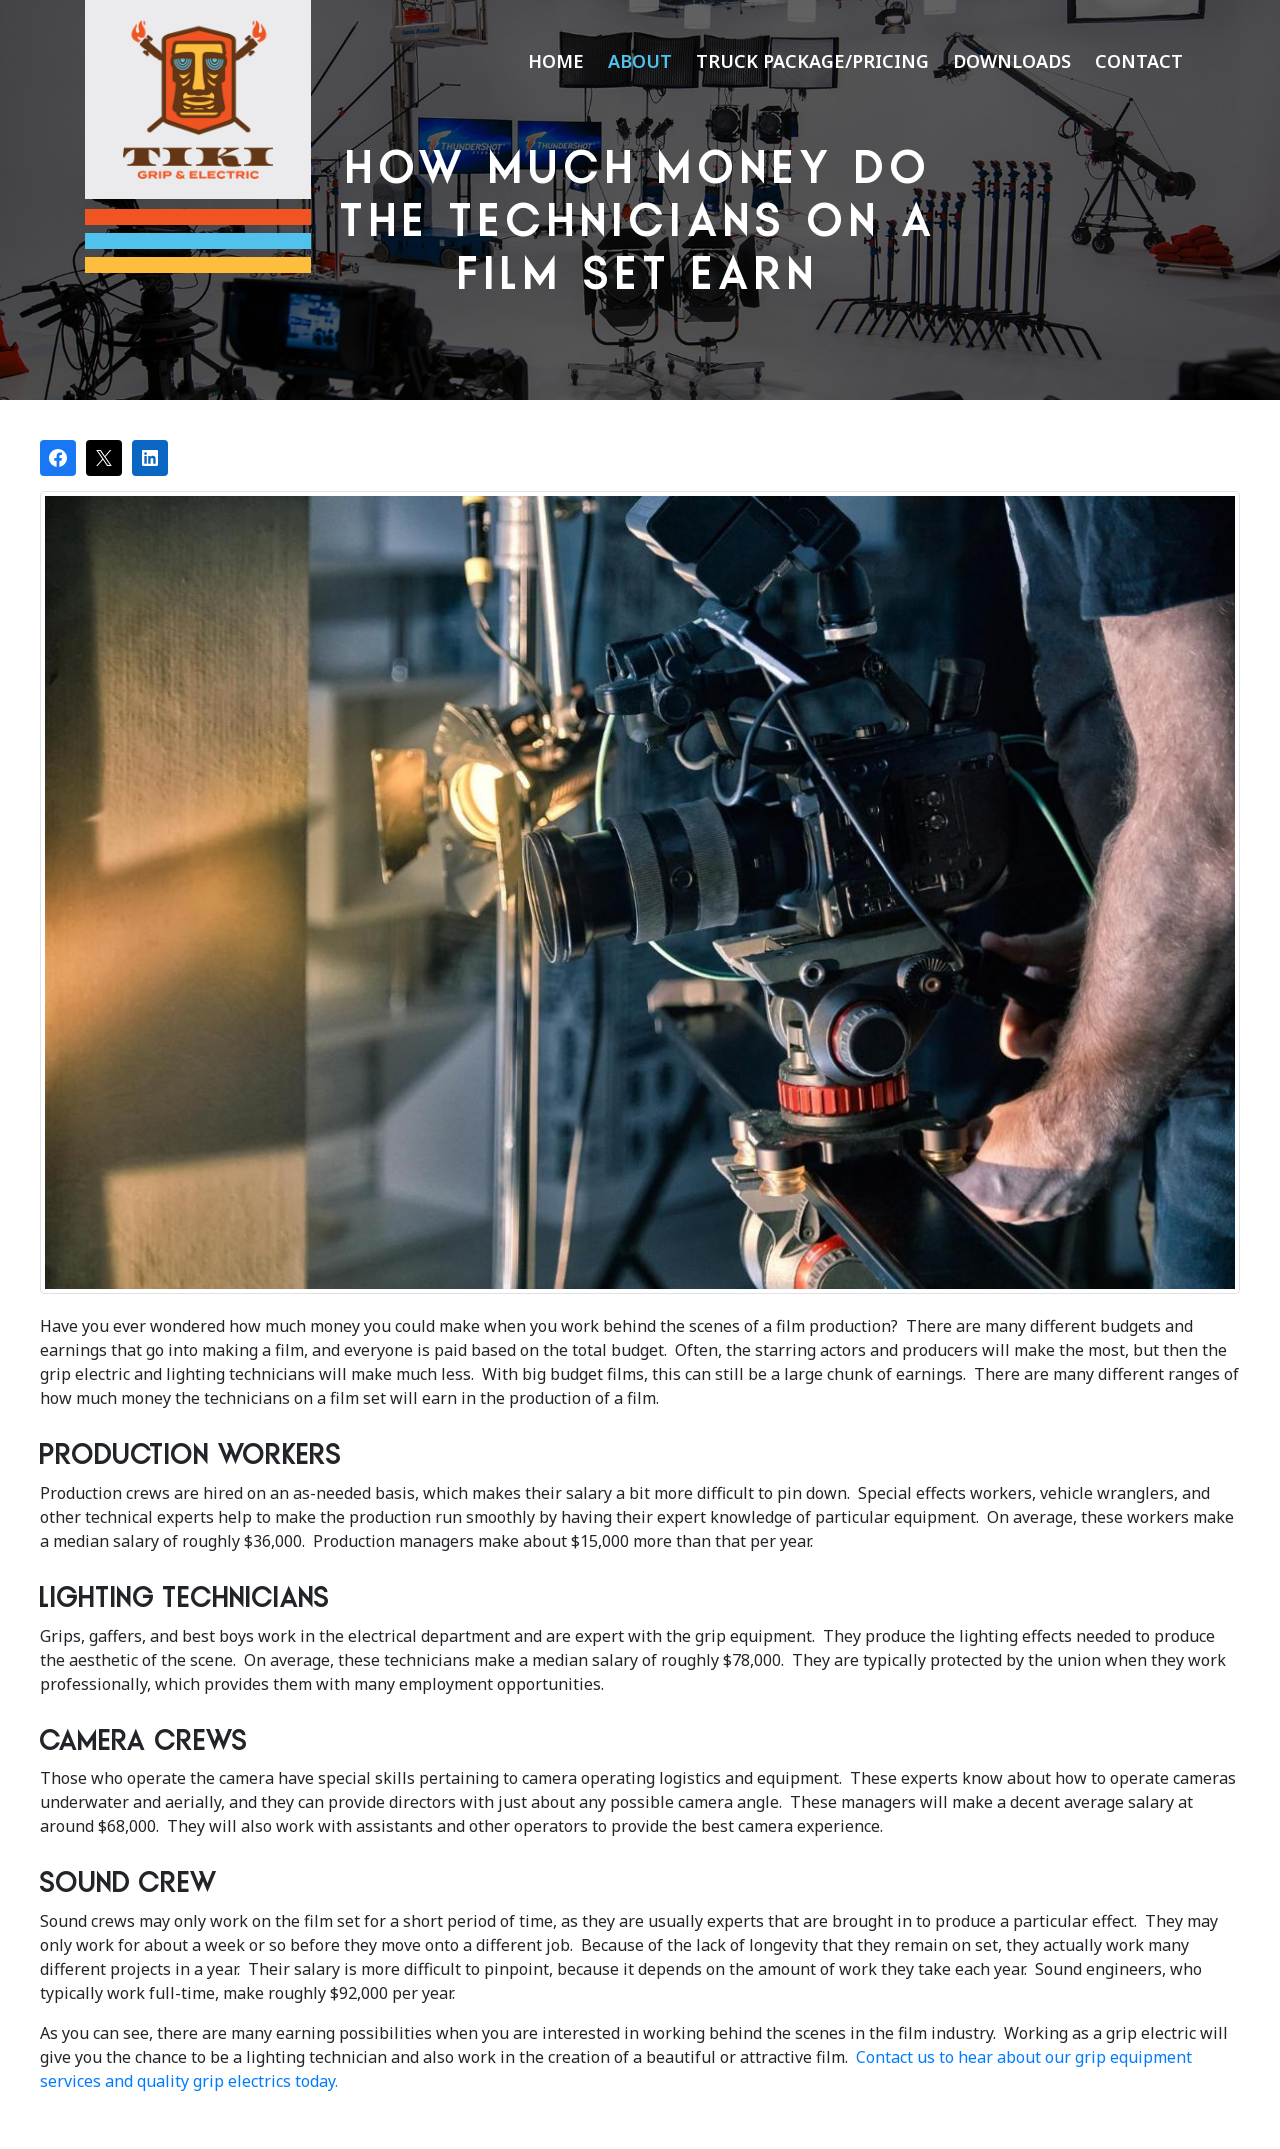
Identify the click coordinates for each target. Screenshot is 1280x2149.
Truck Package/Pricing (812, 61)
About (640, 61)
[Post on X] (104, 458)
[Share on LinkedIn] (150, 458)
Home (556, 61)
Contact (1139, 61)
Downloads (1012, 61)
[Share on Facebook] (58, 458)
